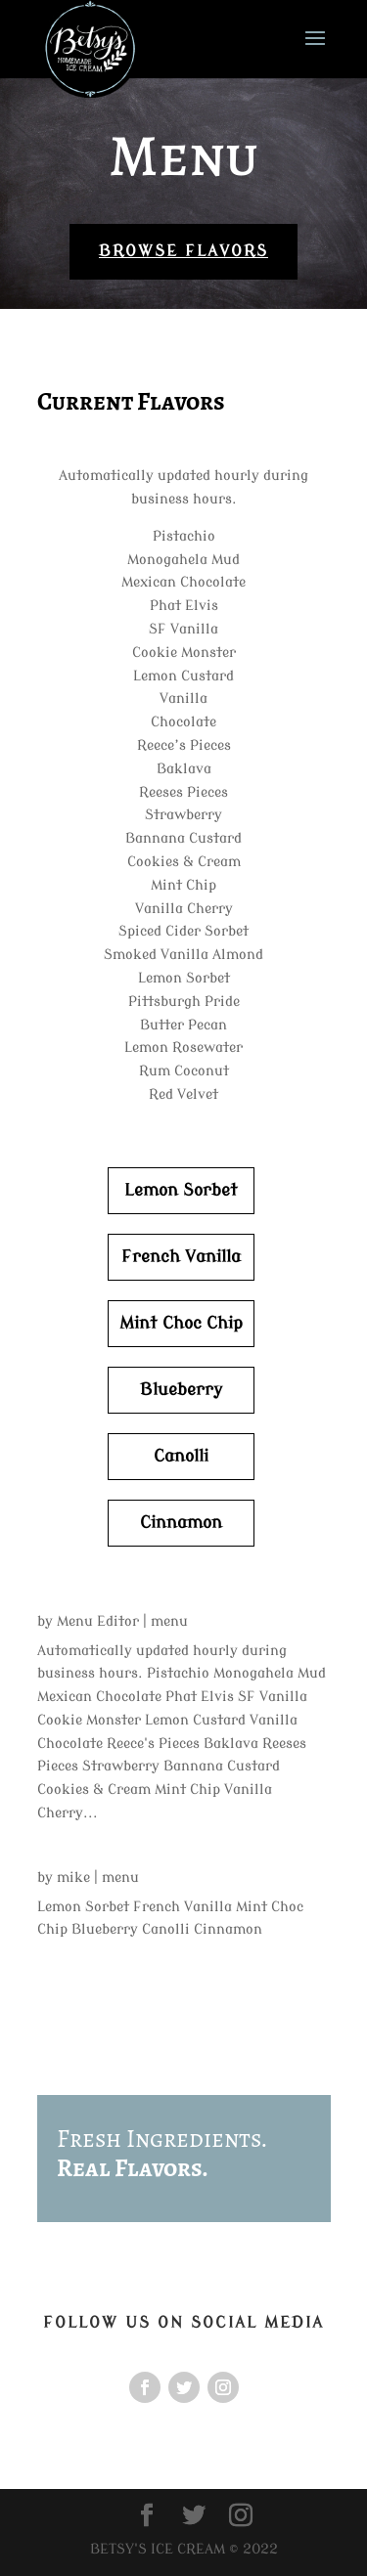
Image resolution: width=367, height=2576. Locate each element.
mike (73, 1877)
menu (169, 1621)
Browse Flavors (183, 251)
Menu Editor (98, 1621)
